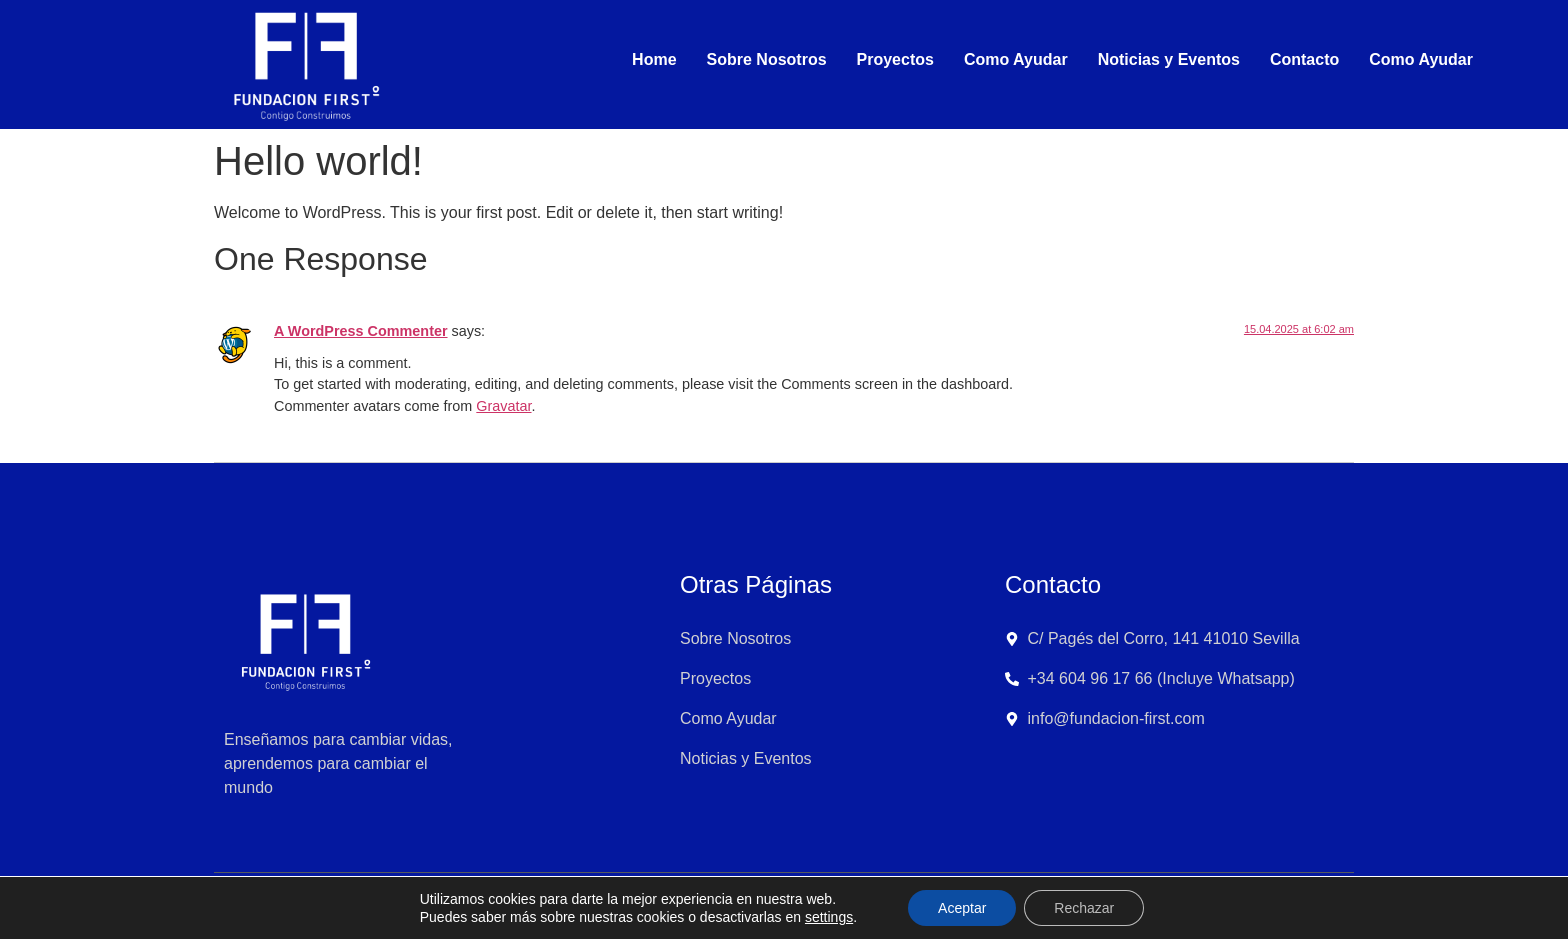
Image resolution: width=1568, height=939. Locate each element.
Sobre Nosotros (767, 59)
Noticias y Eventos (1169, 59)
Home (654, 59)
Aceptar (962, 908)
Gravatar (503, 406)
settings (829, 917)
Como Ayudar (1016, 59)
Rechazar (1084, 908)
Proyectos (895, 59)
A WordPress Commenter (361, 331)
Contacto (1304, 59)
